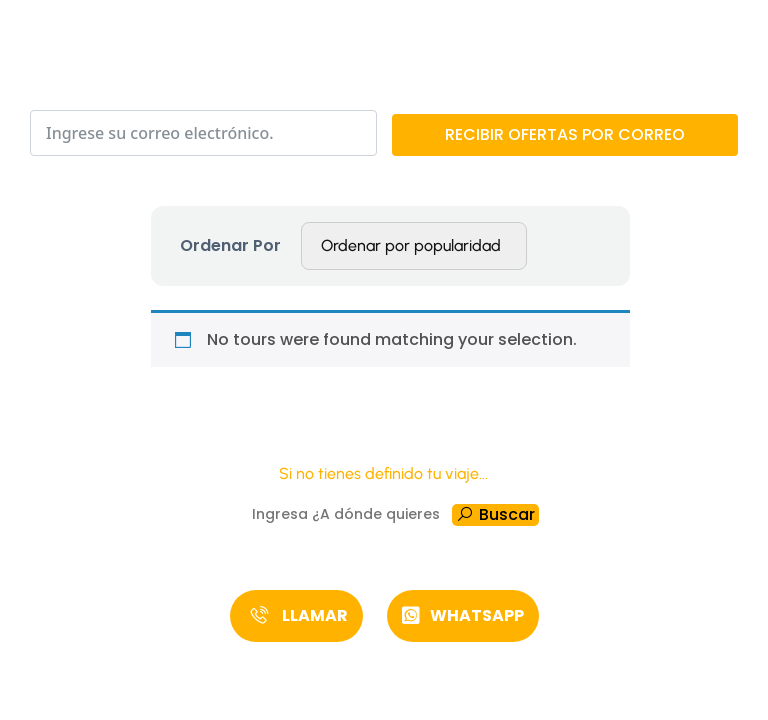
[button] (296, 616)
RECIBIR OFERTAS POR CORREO (565, 134)
